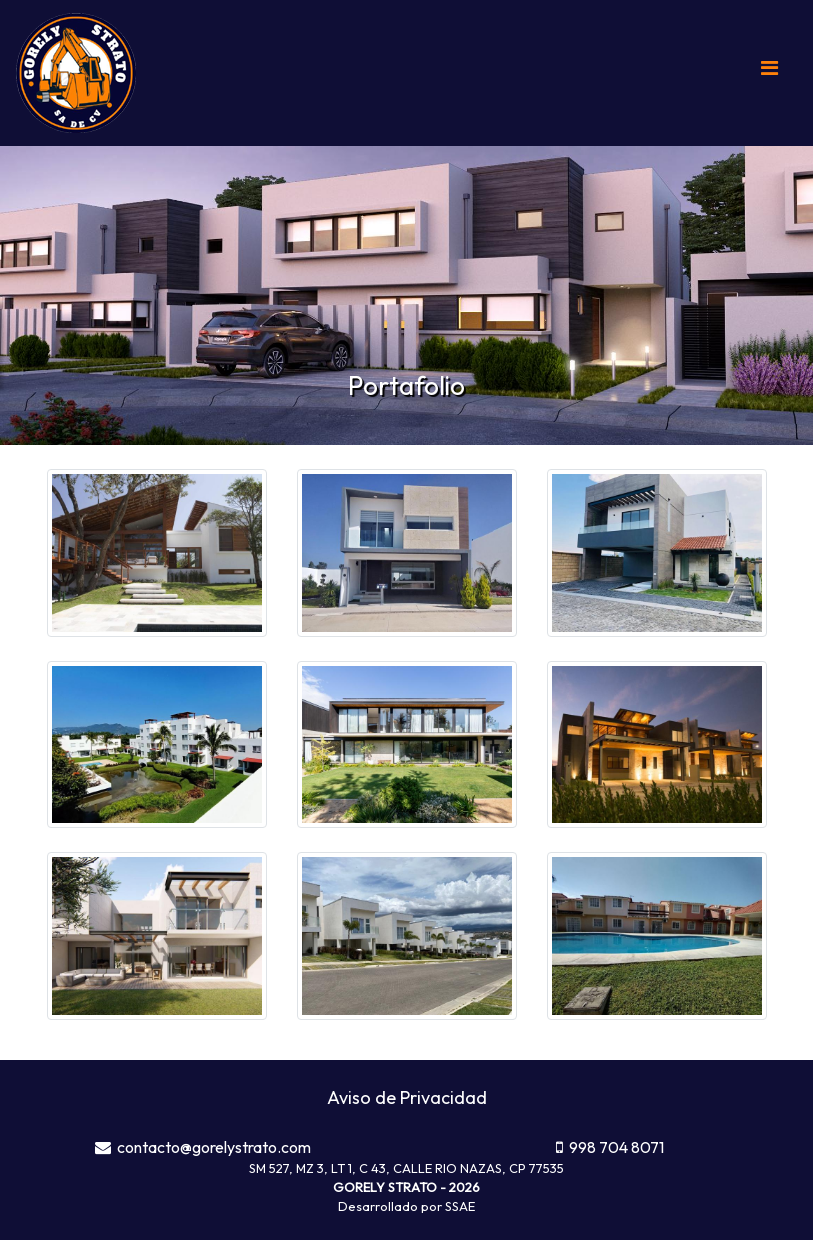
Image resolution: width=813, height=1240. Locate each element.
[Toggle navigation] (769, 73)
